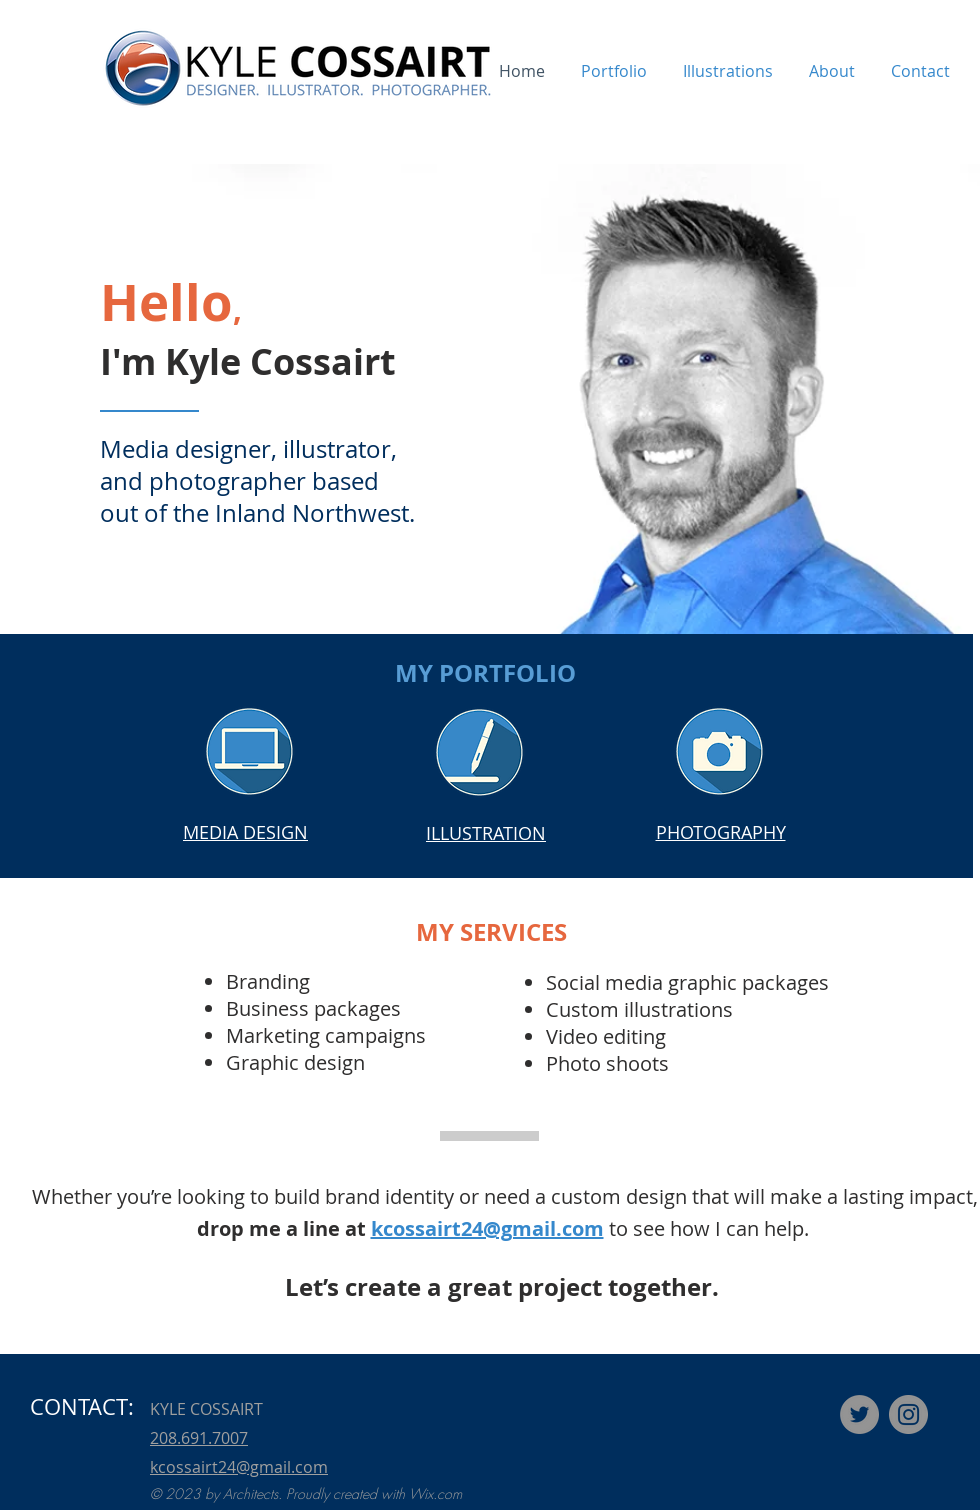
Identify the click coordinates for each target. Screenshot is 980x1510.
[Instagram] (908, 1414)
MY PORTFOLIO (485, 673)
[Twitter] (859, 1414)
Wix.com (435, 1493)
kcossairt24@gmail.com (487, 1228)
